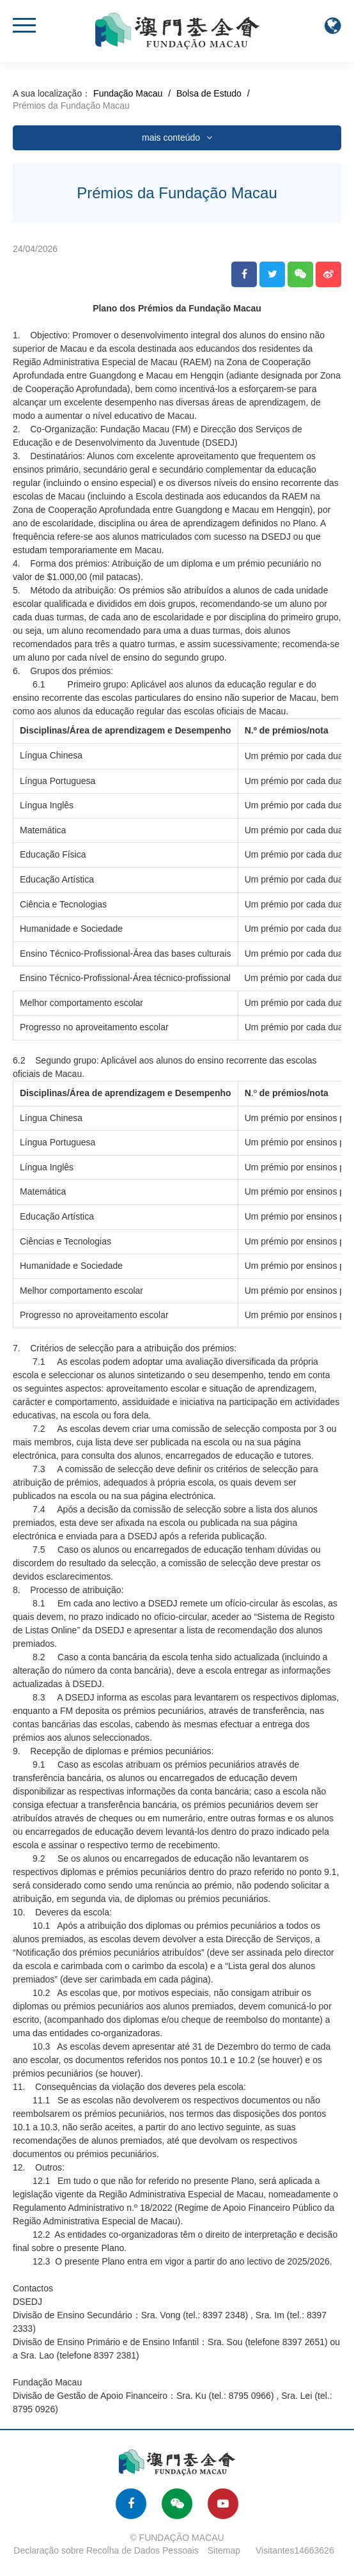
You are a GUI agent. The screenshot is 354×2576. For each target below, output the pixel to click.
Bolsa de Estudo (209, 93)
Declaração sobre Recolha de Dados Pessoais (106, 2550)
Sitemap (224, 2550)
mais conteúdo (177, 137)
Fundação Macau (127, 93)
